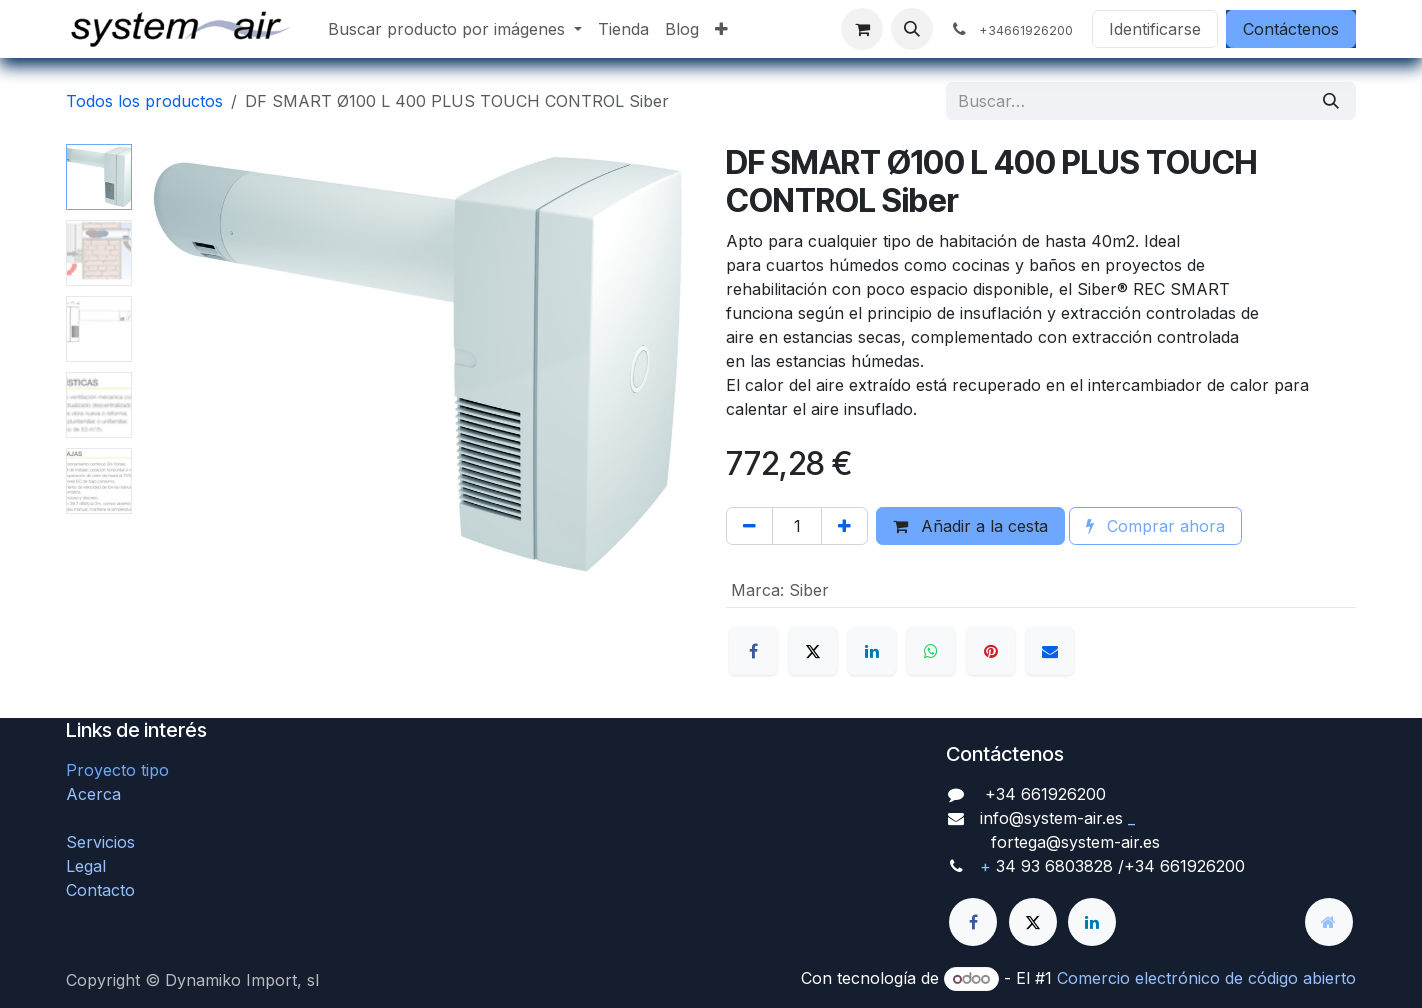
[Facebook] (753, 651)
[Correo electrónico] (1050, 651)
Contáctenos (1291, 29)
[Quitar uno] (749, 526)
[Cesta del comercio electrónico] (862, 29)
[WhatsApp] (931, 651)
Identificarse (1155, 29)
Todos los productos (144, 101)
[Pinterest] (991, 651)
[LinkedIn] (872, 651)
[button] (912, 29)
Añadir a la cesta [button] (970, 526)
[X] (813, 651)
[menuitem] (455, 29)
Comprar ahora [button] (1155, 526)
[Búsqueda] (1331, 101)
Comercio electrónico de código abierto (1206, 978)
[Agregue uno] (844, 526)
